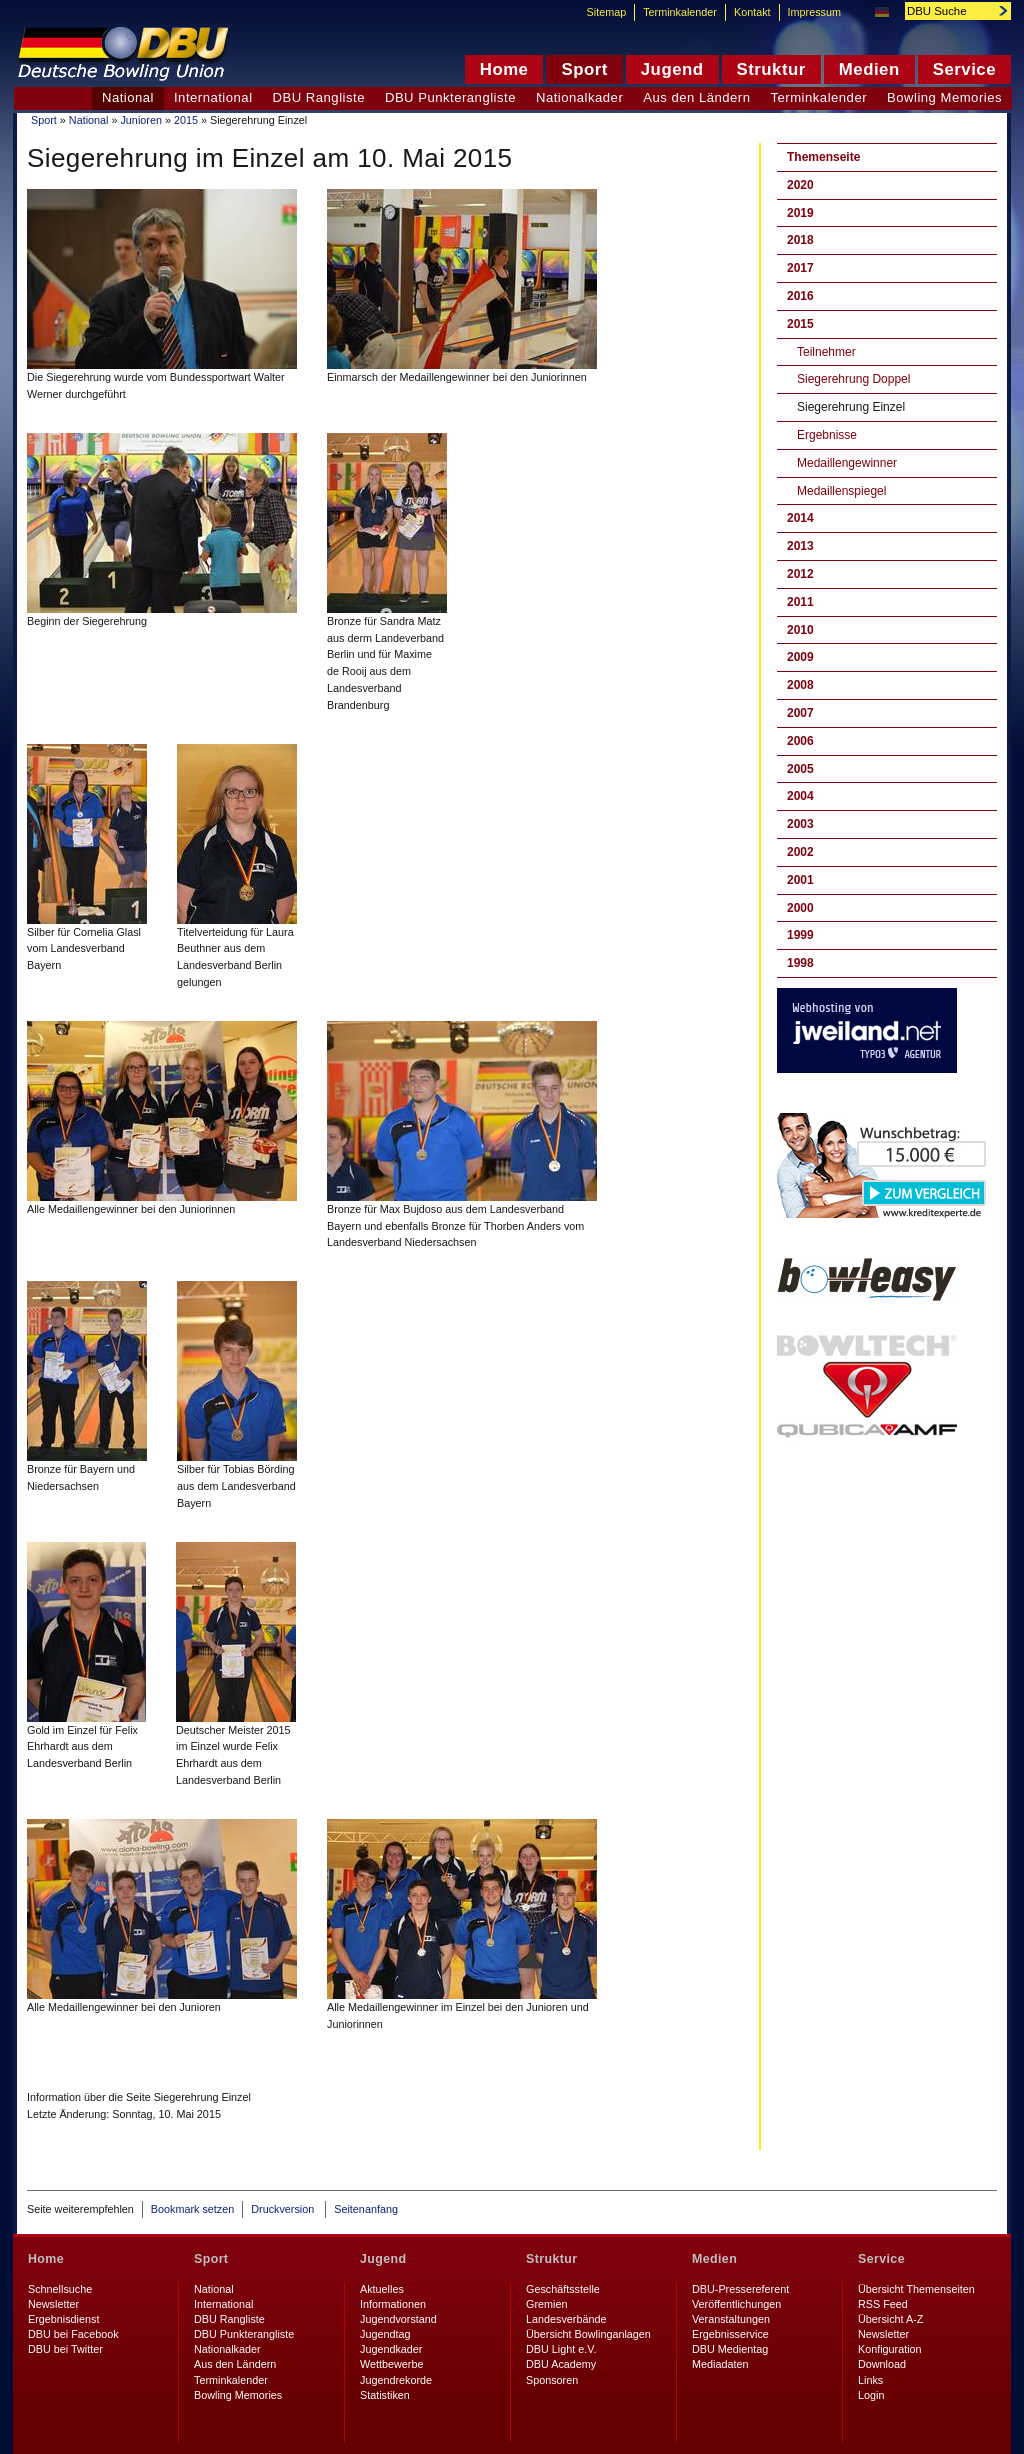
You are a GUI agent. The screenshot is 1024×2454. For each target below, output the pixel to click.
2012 (800, 574)
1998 (800, 963)
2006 (800, 741)
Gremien (546, 2304)
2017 (800, 268)
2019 (800, 213)
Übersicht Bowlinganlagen (588, 2334)
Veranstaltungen (731, 2319)
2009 (800, 657)
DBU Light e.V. (561, 2349)
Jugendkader (391, 2349)
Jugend (383, 2259)
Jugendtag (385, 2334)
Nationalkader (579, 97)
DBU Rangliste (319, 97)
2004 (800, 796)
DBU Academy (561, 2364)
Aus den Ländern (696, 97)
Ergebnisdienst (63, 2319)
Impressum (814, 12)
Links (870, 2380)
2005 (800, 769)
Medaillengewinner (847, 463)
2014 (800, 518)
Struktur (551, 2259)
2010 (800, 630)
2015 (186, 120)
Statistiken (385, 2395)
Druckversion (284, 2209)
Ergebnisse (827, 435)
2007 (800, 713)
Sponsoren (552, 2380)
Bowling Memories (944, 97)
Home (46, 2259)
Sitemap (607, 12)
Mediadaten (720, 2364)
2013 (800, 546)
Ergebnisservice (730, 2334)
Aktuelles (382, 2289)
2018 (800, 240)
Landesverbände (566, 2319)
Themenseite (823, 157)
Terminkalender (819, 97)
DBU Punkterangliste (450, 97)
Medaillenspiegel (841, 491)
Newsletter (53, 2304)
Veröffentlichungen (736, 2304)
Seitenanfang (366, 2209)
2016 (800, 296)
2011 (800, 602)
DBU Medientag (730, 2349)
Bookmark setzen (192, 2209)
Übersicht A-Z (890, 2319)
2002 (800, 852)
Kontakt (752, 12)
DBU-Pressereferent (740, 2289)
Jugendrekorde (396, 2380)
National (89, 120)
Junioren (140, 120)
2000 (800, 908)
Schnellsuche (60, 2289)
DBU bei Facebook (73, 2334)
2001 (800, 880)
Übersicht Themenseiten (916, 2289)
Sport (44, 120)
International (213, 97)
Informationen (393, 2304)
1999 (800, 935)
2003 (800, 824)
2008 (800, 685)
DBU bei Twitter (65, 2349)
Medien (714, 2259)
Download (882, 2364)
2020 (800, 185)
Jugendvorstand (398, 2319)
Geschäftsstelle (563, 2289)
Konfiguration (890, 2349)
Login (871, 2395)
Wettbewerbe (391, 2364)
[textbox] (947, 11)
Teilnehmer (826, 352)
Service (881, 2259)
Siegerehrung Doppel (853, 379)
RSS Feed (883, 2304)
